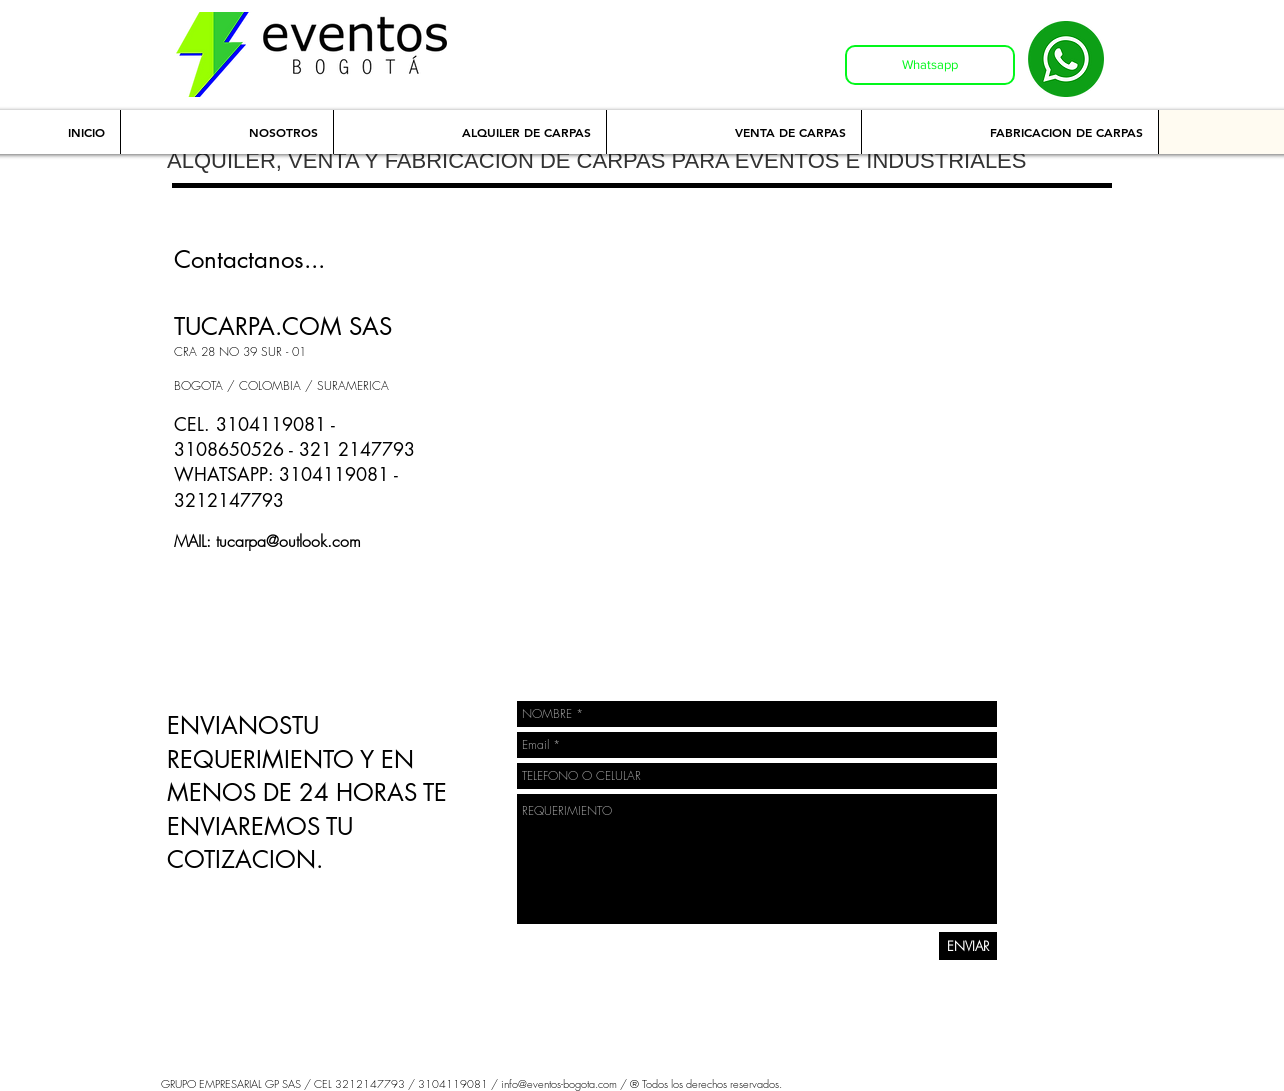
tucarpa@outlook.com (288, 541)
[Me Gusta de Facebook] (219, 607)
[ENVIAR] (968, 946)
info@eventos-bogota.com (559, 1083)
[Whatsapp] (930, 65)
